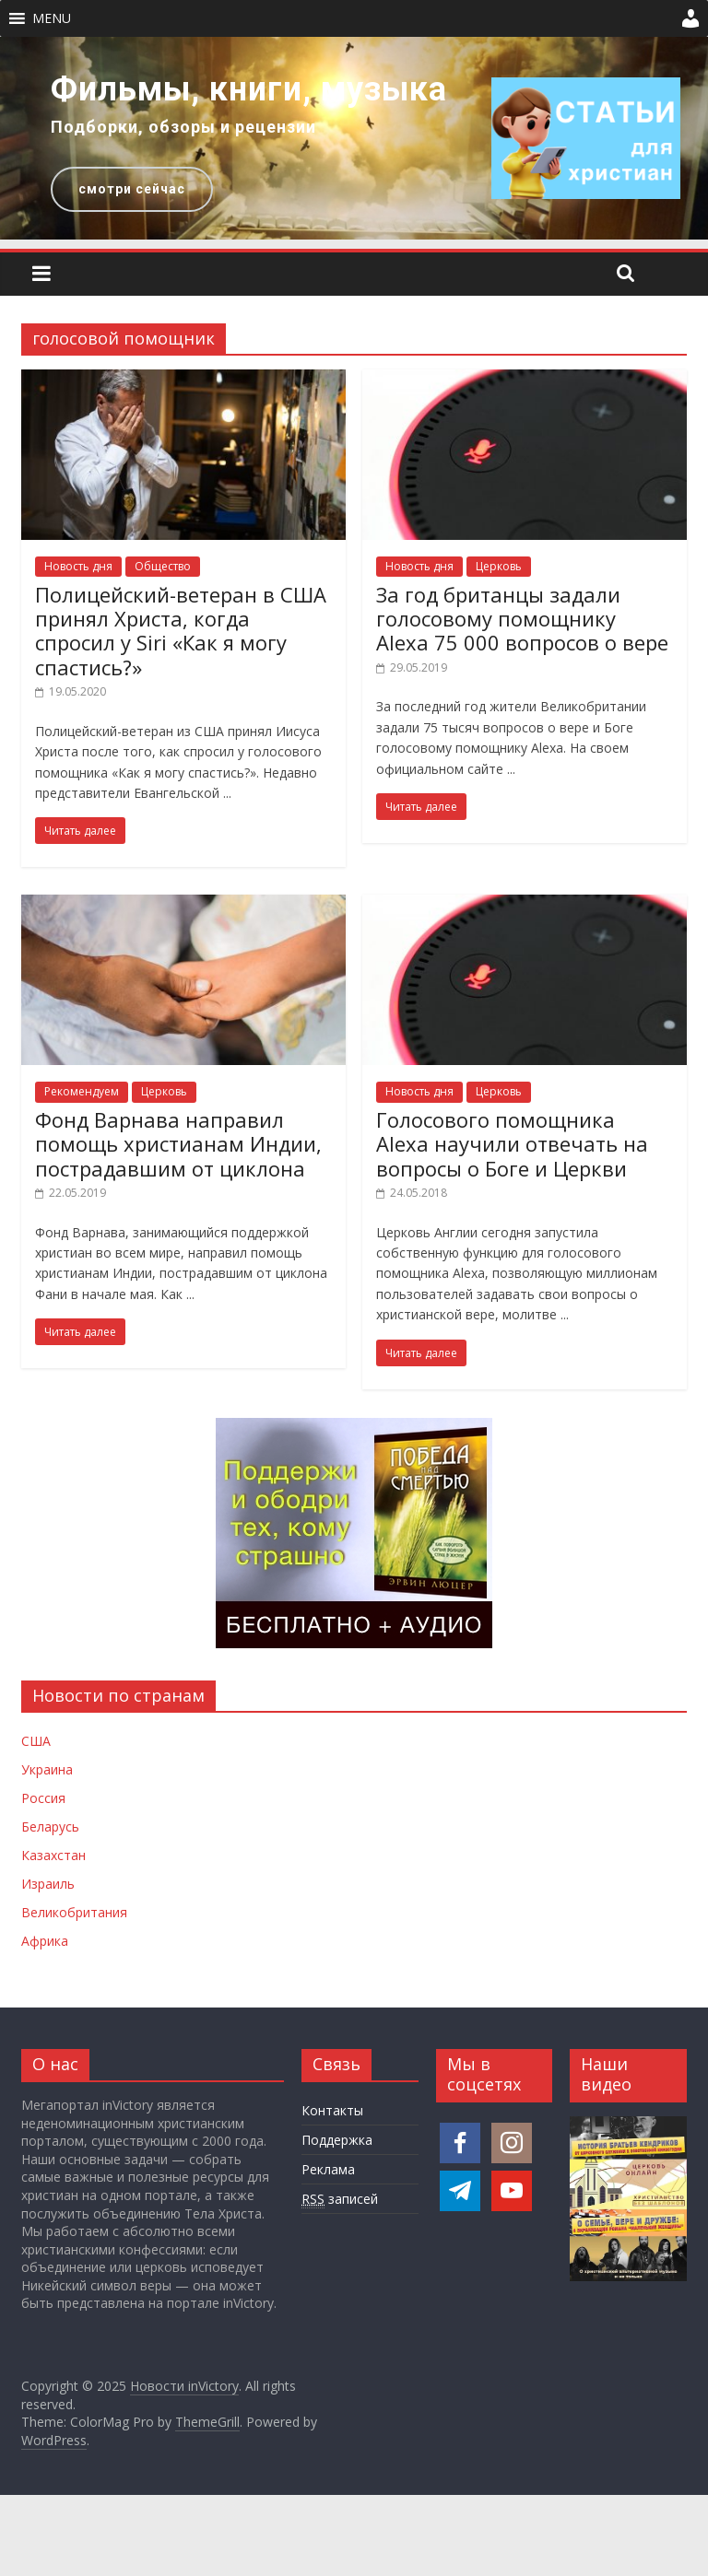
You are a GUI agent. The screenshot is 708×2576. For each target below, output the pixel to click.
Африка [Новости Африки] (44, 1941)
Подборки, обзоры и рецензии (183, 126)
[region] (354, 138)
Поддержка (336, 2140)
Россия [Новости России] (43, 1798)
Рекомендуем (81, 1091)
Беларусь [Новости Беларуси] (50, 1826)
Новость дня (78, 566)
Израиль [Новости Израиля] (48, 1883)
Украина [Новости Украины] (47, 1769)
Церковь (499, 566)
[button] (51, 18)
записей (339, 2199)
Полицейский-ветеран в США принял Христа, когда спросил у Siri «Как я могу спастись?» (180, 630)
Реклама (328, 2169)
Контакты (332, 2110)
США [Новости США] (36, 1741)
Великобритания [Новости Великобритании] (74, 1912)
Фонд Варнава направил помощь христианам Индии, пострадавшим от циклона (178, 1144)
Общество (163, 566)
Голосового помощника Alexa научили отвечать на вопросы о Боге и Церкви (512, 1144)
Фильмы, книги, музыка (249, 89)
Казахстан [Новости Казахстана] (53, 1855)
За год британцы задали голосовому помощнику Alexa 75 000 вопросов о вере (522, 618)
